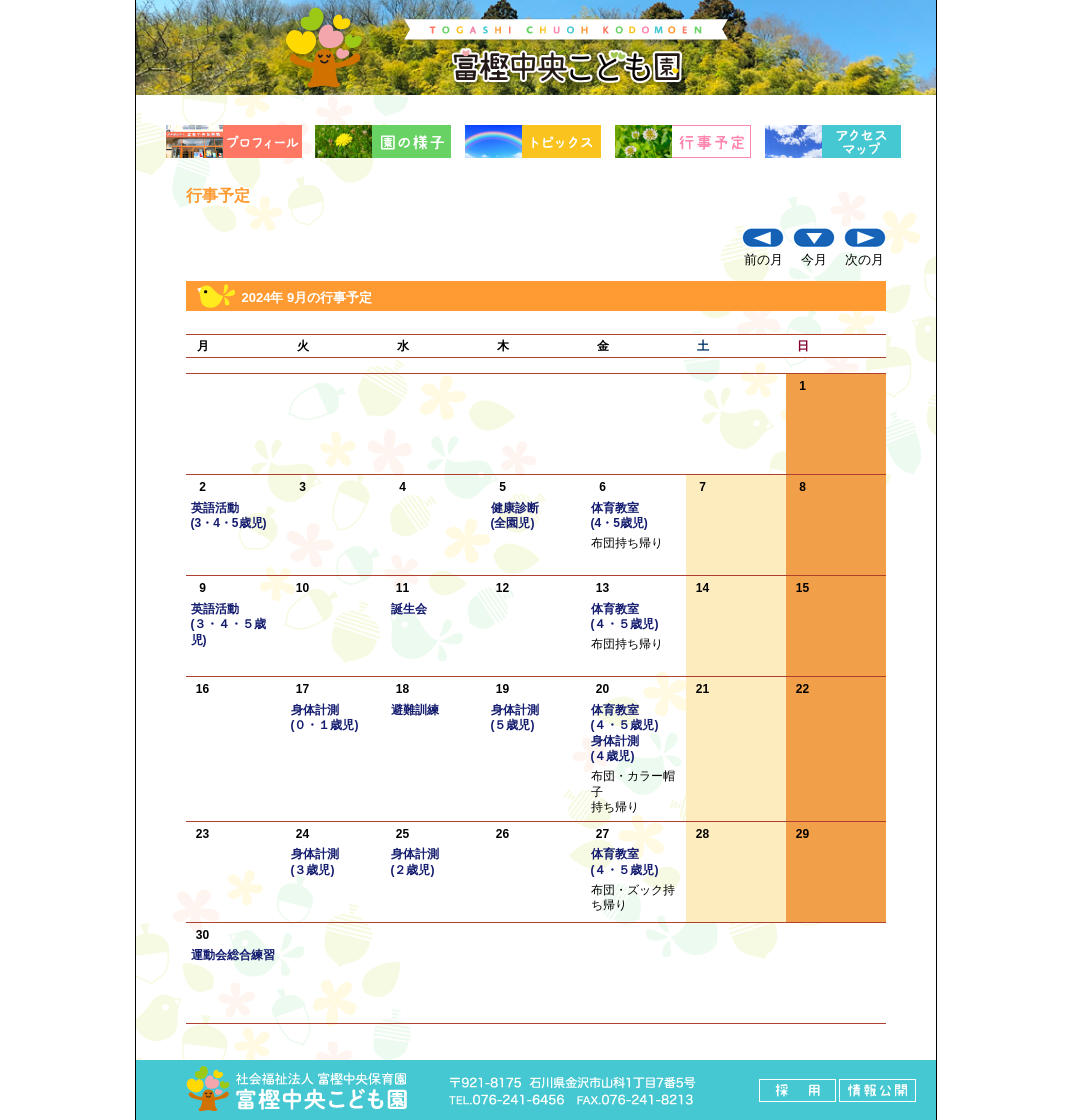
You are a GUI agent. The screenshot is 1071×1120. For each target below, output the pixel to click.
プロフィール (236, 141)
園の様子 (385, 141)
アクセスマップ (835, 141)
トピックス (535, 141)
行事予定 (685, 141)
